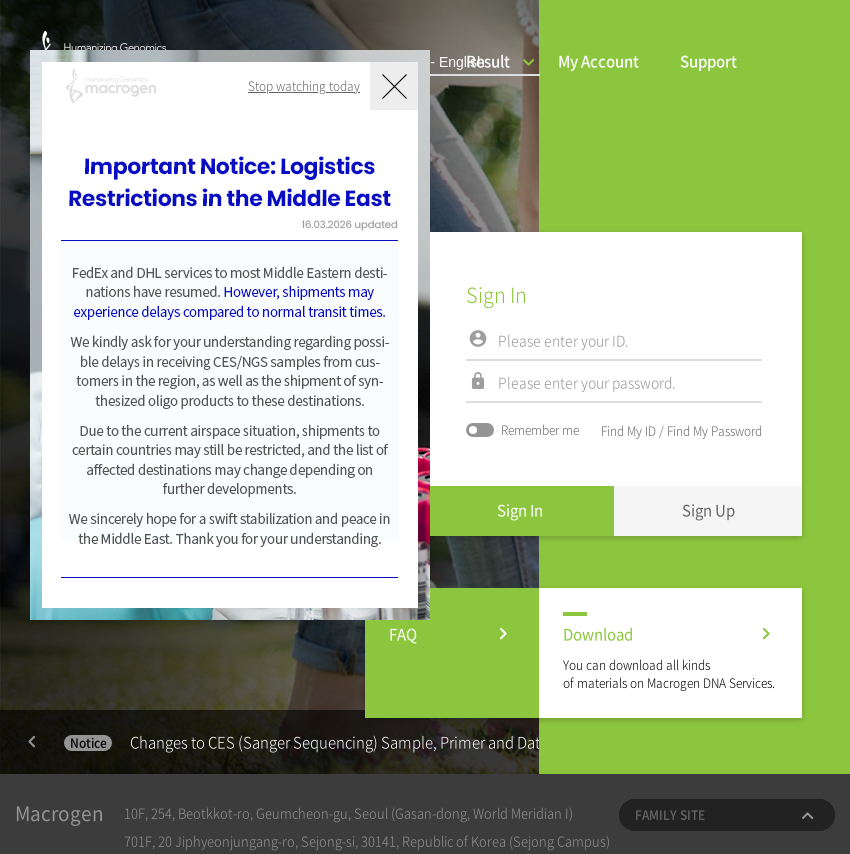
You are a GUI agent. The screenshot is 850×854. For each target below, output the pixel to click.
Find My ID (628, 431)
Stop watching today (304, 86)
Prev (32, 742)
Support (708, 61)
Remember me (522, 430)
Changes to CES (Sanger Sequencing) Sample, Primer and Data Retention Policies (368, 742)
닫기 (394, 86)
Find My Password (714, 431)
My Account (598, 61)
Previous (32, 742)
